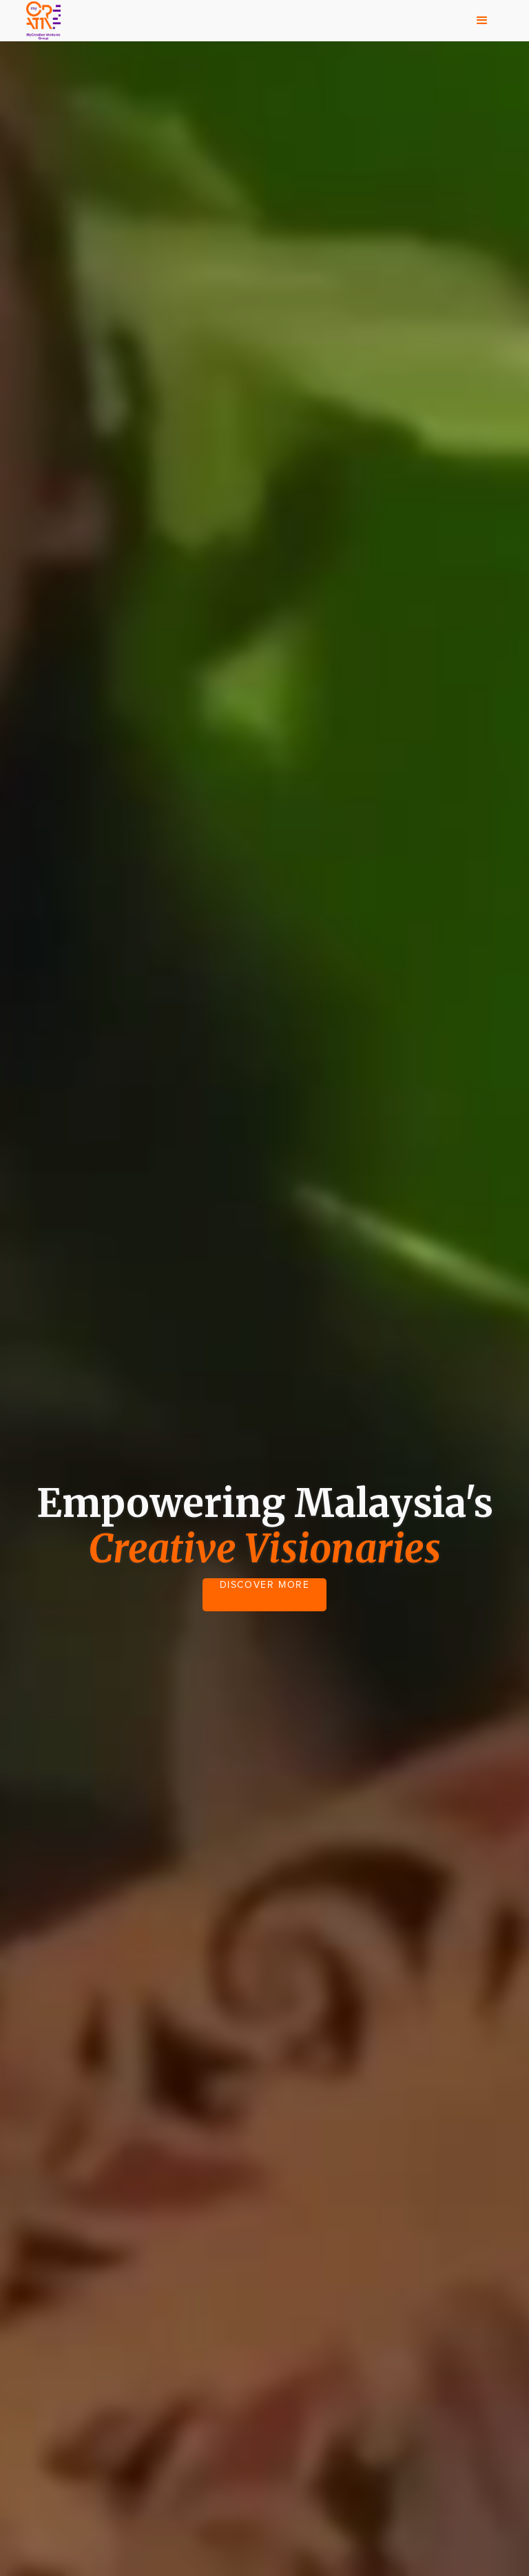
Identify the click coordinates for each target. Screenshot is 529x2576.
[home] (43, 21)
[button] (482, 20)
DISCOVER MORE (265, 1585)
